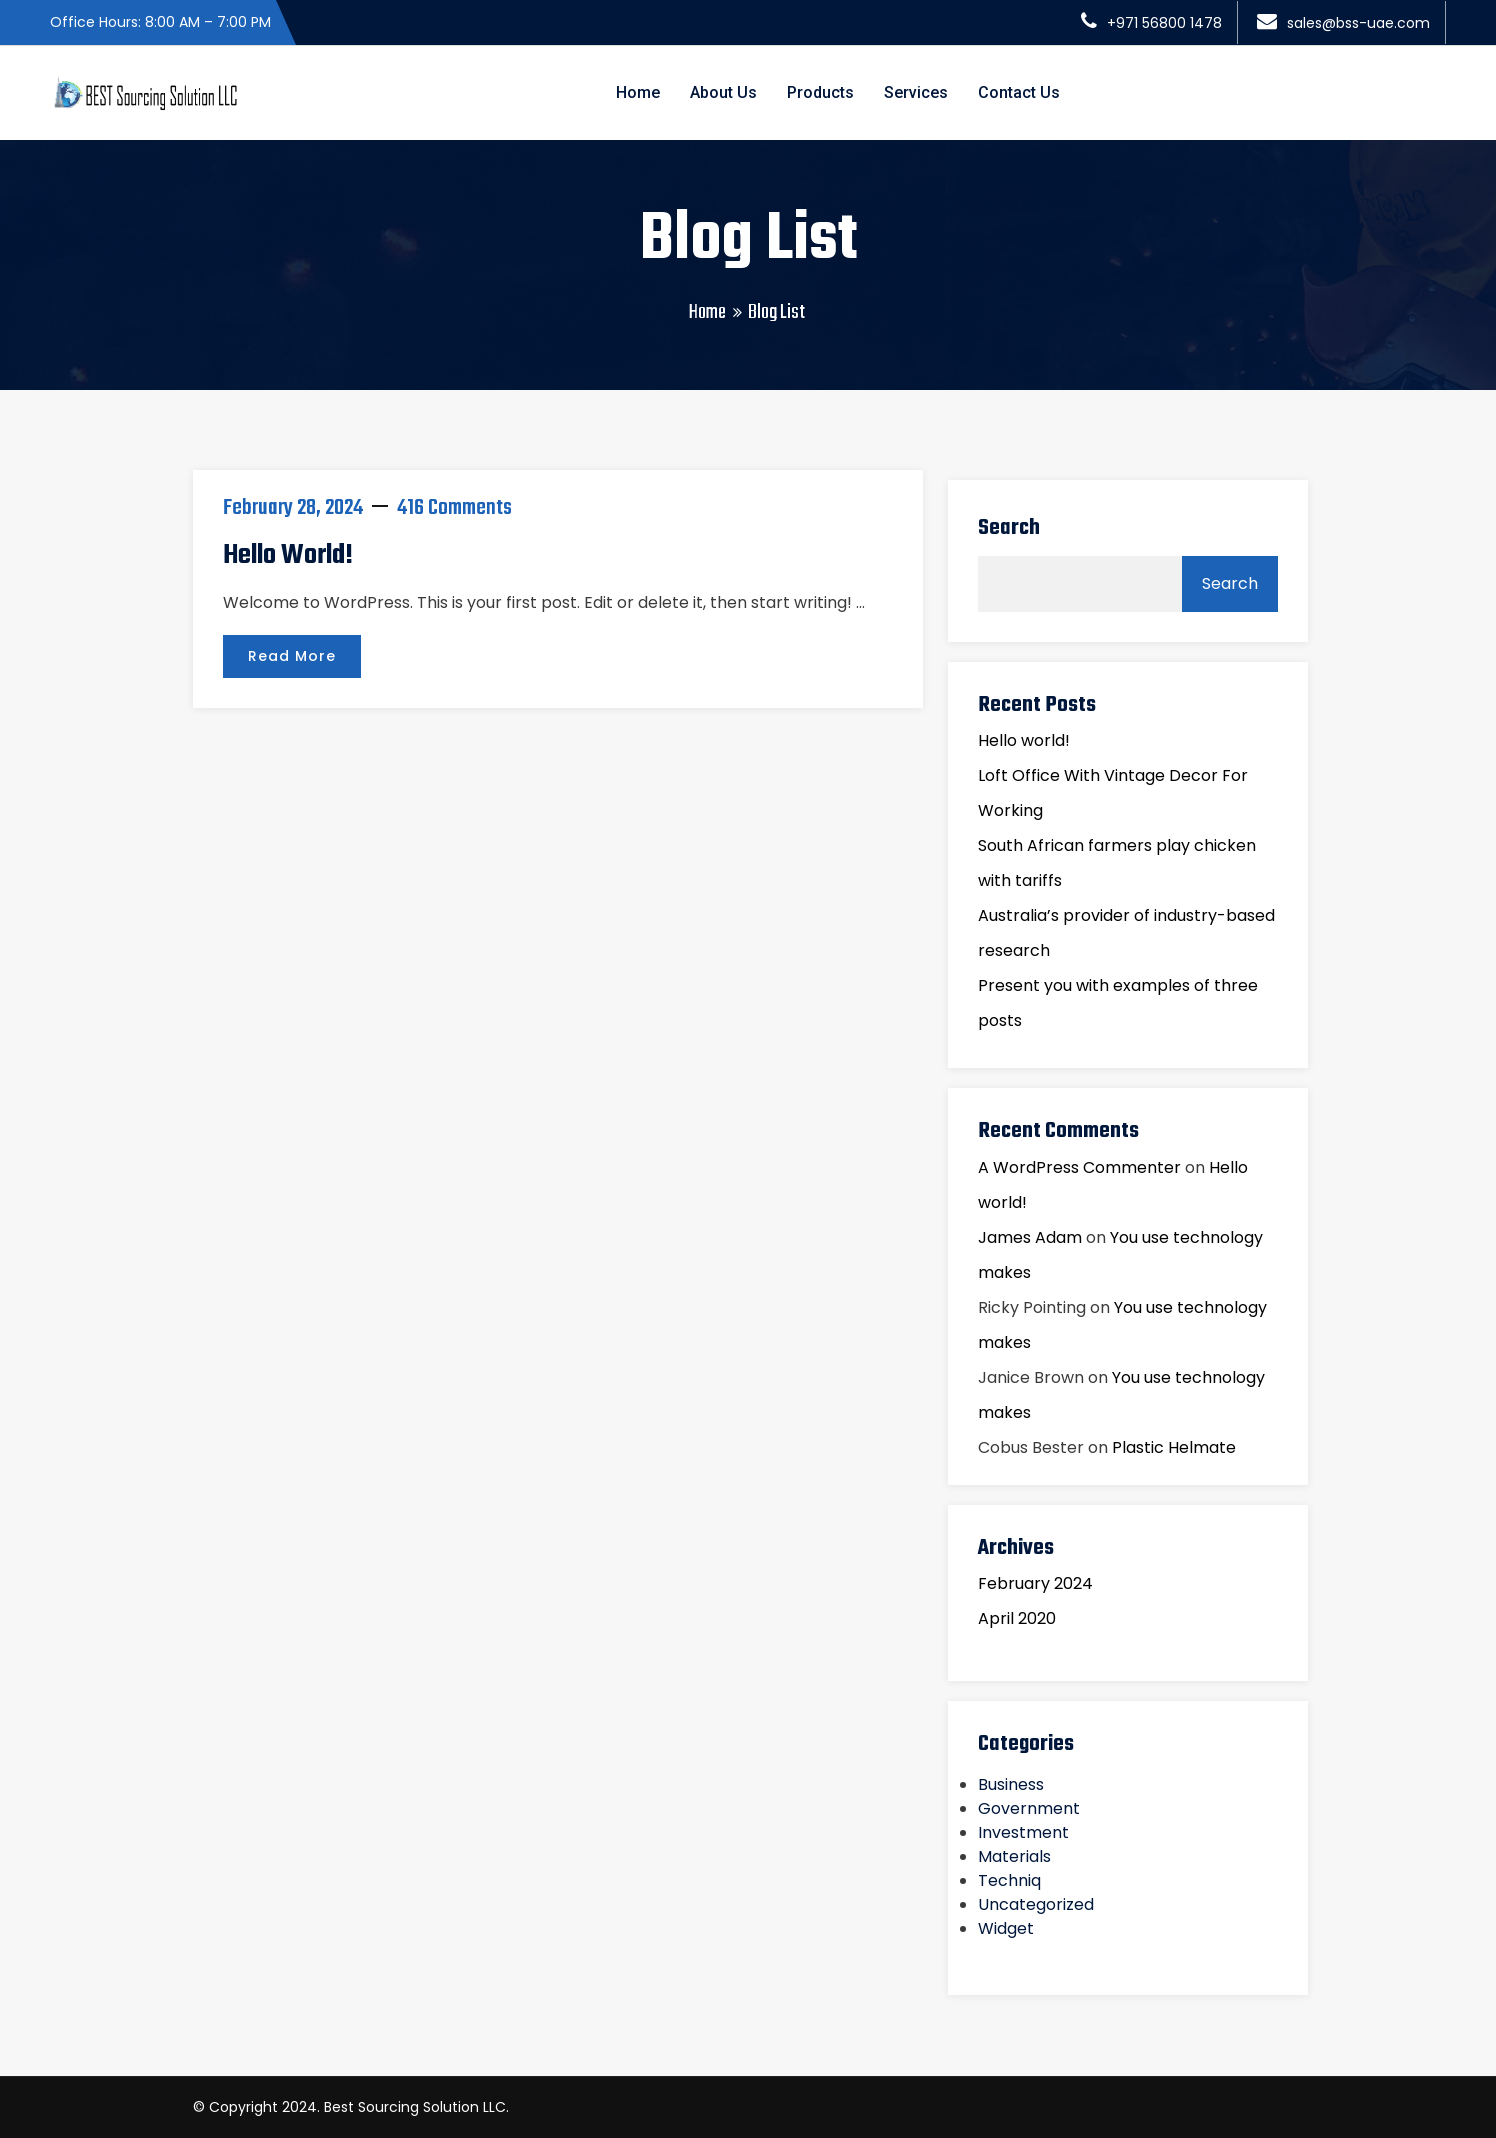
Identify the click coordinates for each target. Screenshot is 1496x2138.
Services (916, 92)
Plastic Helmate (1174, 1447)
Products (820, 92)
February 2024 (1035, 1583)
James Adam (1030, 1237)
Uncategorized (1036, 1904)
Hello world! (288, 555)
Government (1029, 1808)
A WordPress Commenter (1079, 1167)
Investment (1023, 1832)
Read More (292, 656)
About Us (723, 92)
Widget (1006, 1928)
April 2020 (1017, 1618)
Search (1009, 528)
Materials (1014, 1856)
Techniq (1009, 1880)
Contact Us (1019, 92)
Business (1011, 1784)
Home (638, 92)
